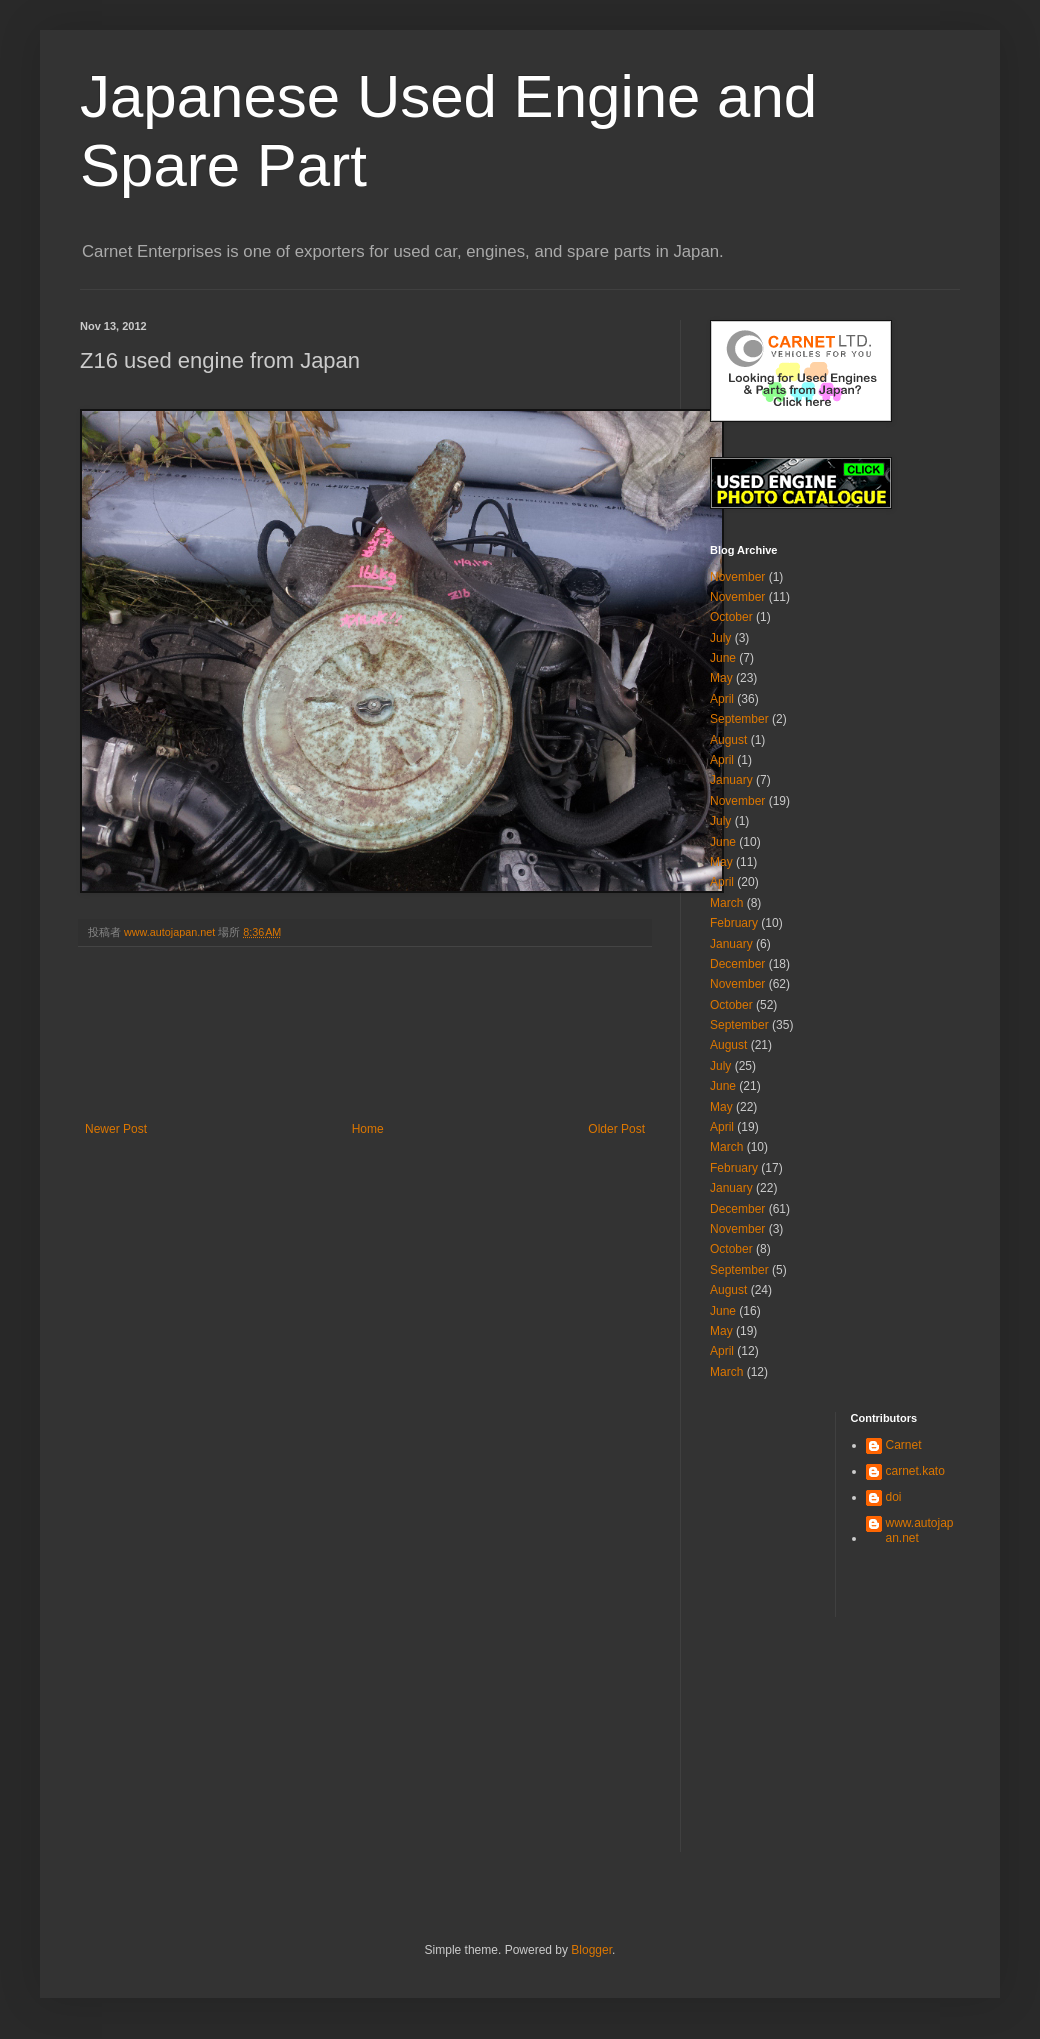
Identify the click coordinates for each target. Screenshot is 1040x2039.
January (731, 780)
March (726, 903)
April (722, 699)
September (739, 719)
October (731, 617)
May (721, 678)
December (737, 964)
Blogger (591, 1950)
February (734, 923)
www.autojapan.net (920, 1530)
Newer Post (116, 1129)
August (728, 740)
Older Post (616, 1129)
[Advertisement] (365, 1034)
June (723, 658)
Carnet (904, 1445)
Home (368, 1129)
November (737, 577)
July (720, 638)
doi (894, 1497)
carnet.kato (915, 1471)
